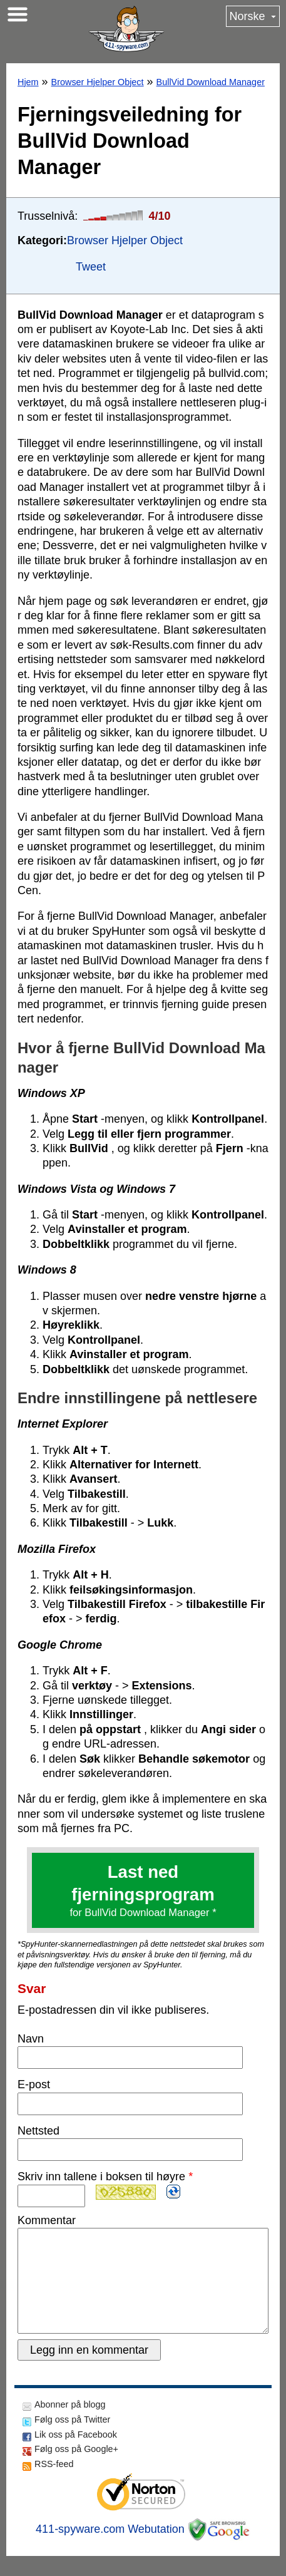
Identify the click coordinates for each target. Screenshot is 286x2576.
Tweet (91, 266)
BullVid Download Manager (210, 82)
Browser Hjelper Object (97, 82)
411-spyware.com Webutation (110, 2549)
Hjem (28, 82)
